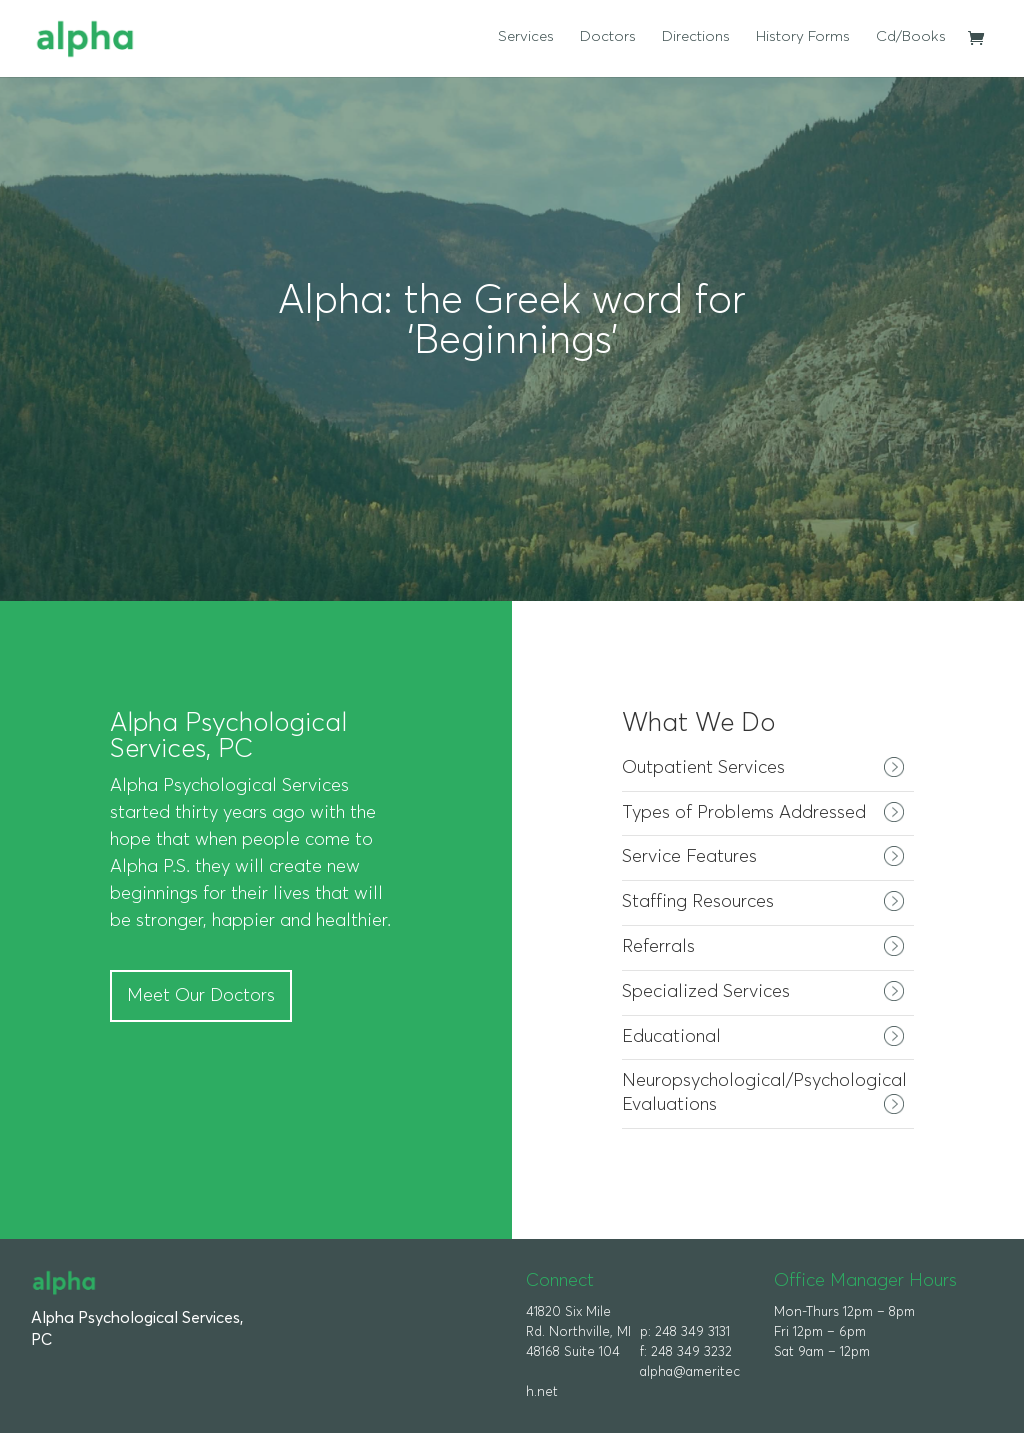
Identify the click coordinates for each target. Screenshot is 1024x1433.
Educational (671, 1037)
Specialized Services (706, 992)
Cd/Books (911, 37)
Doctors (608, 37)
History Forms (803, 37)
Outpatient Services (703, 768)
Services (526, 37)
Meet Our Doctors (201, 996)
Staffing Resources (698, 902)
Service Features (689, 857)
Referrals (658, 947)
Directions (696, 37)
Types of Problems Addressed (744, 813)
